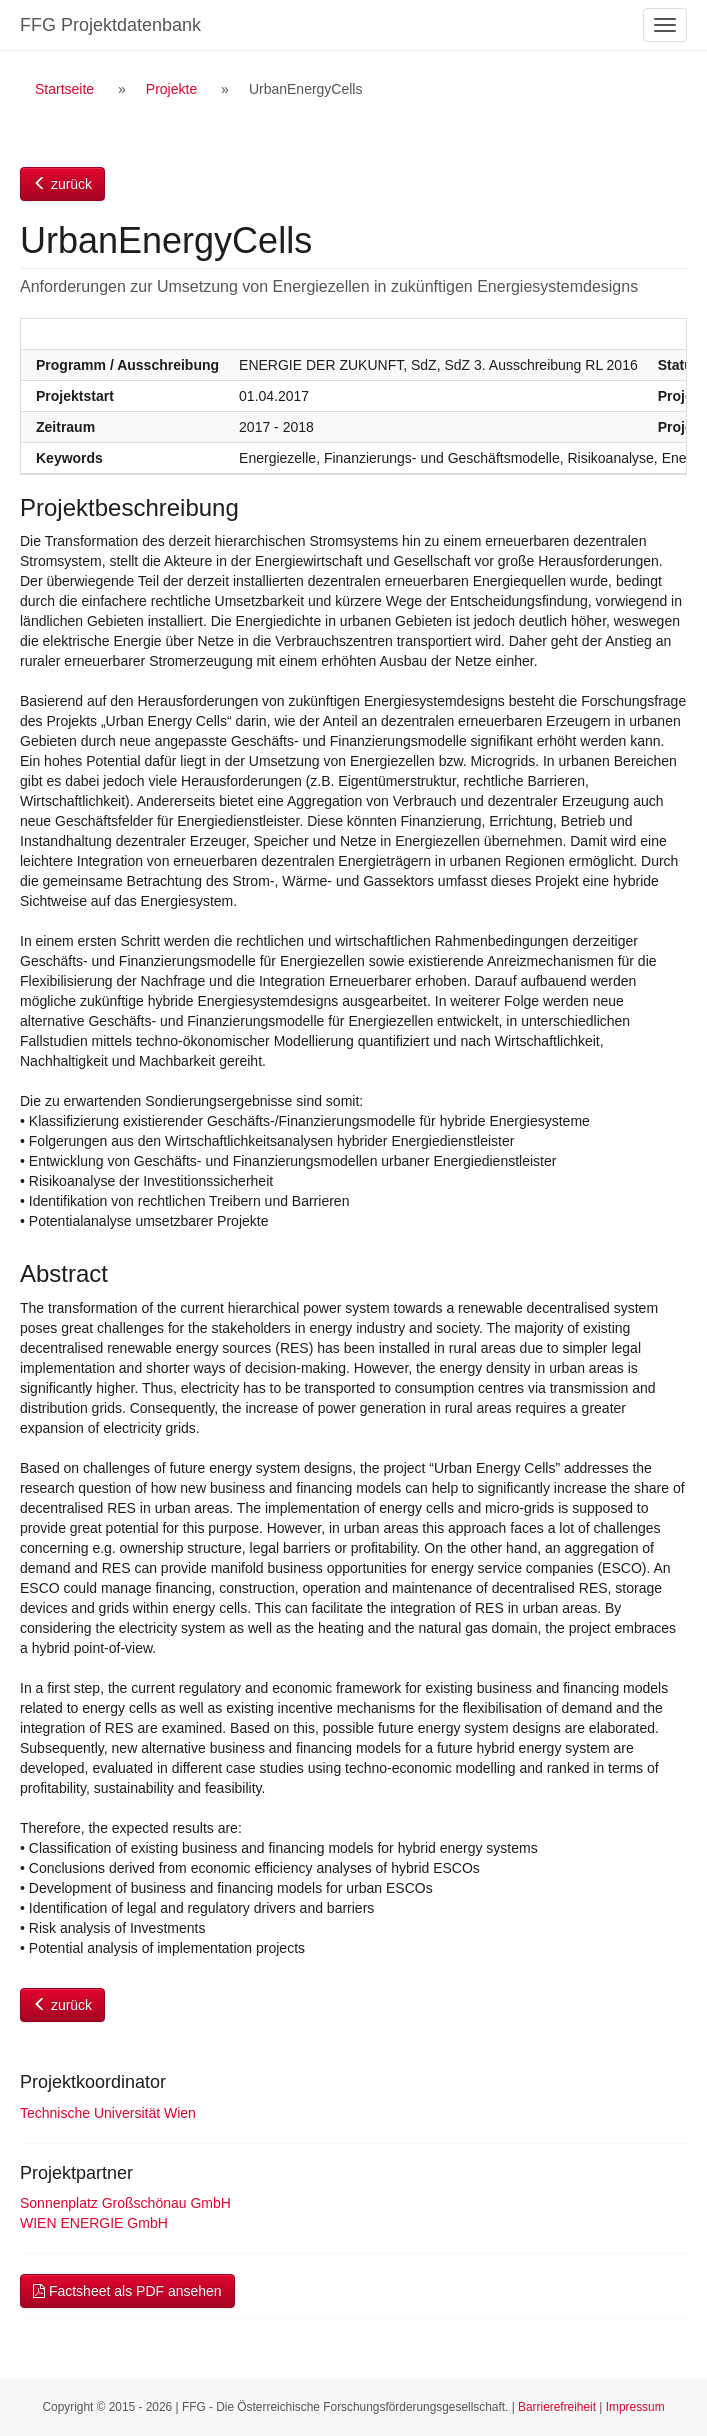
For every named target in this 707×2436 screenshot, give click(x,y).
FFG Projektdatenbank (110, 25)
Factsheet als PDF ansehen (127, 2291)
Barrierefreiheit (557, 2407)
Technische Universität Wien (108, 2113)
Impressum (635, 2407)
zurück (62, 184)
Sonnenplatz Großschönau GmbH (125, 2203)
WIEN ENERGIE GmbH (94, 2223)
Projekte (171, 89)
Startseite (64, 89)
